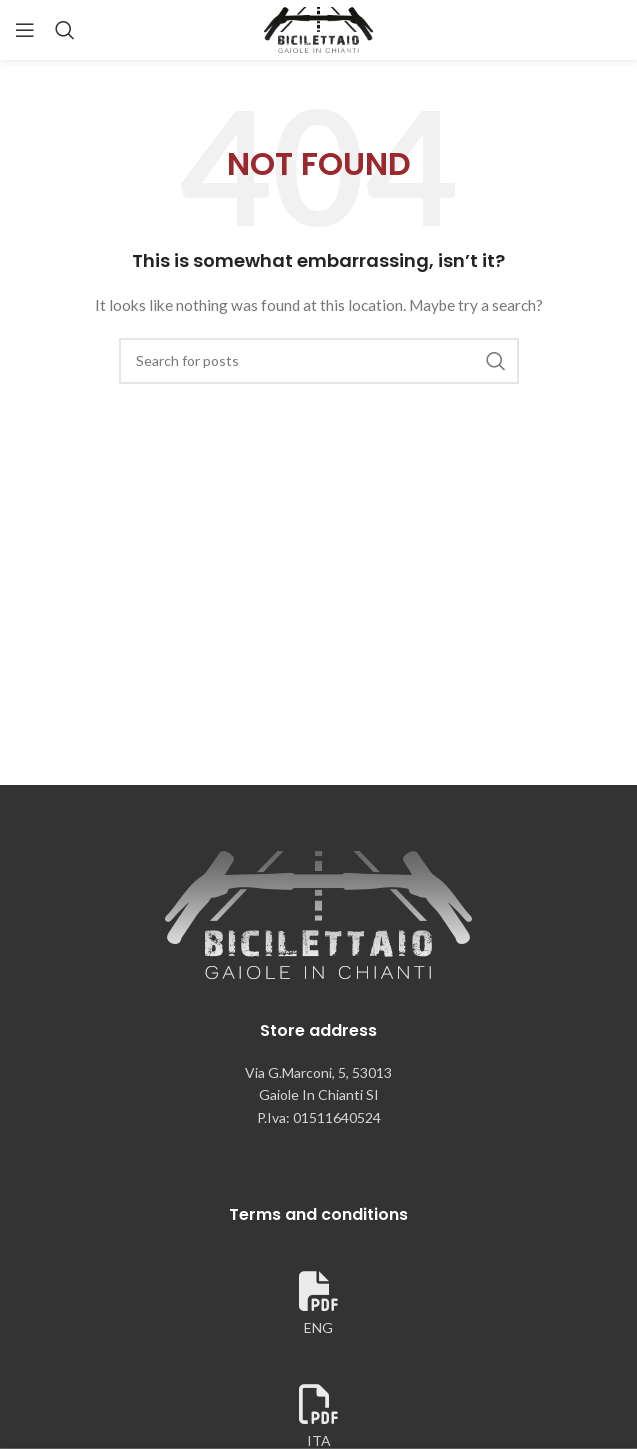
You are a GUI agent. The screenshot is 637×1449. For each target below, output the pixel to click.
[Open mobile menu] (25, 30)
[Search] (65, 30)
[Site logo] (319, 28)
